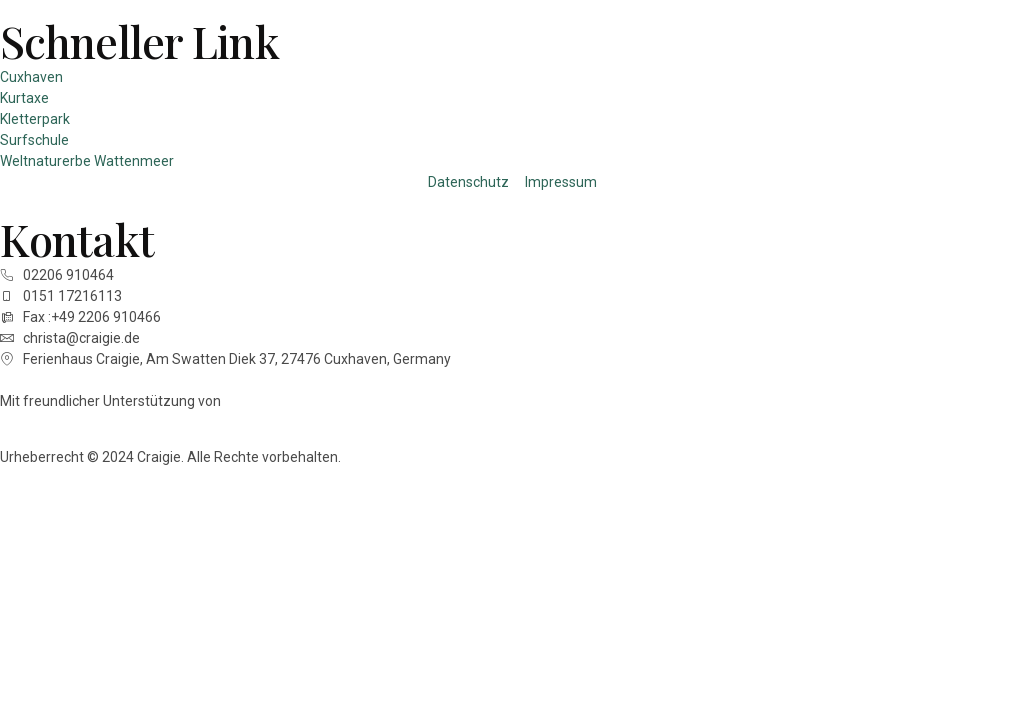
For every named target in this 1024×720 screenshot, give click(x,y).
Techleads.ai (267, 401)
